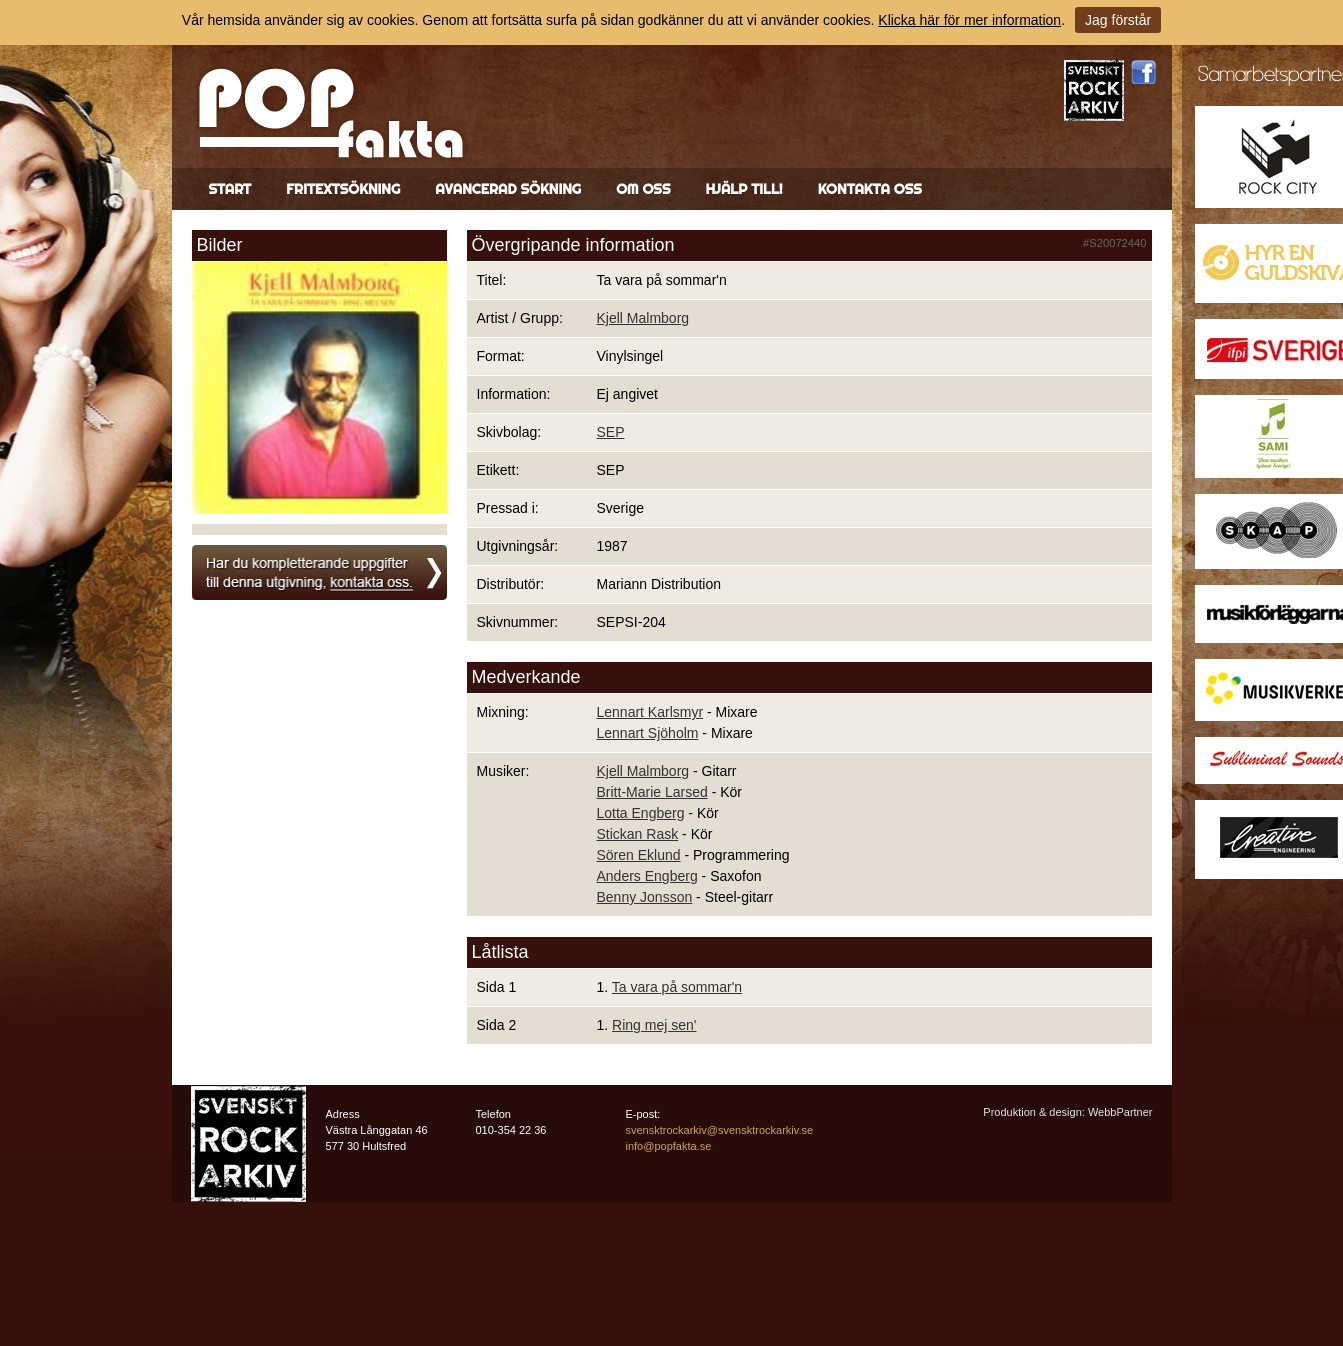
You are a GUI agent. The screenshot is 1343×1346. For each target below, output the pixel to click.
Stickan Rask (638, 834)
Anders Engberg (647, 876)
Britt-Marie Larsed (652, 792)
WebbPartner (1120, 1112)
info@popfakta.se (669, 1146)
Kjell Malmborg (643, 318)
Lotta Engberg (641, 813)
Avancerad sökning (508, 189)
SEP (611, 432)
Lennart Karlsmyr (650, 712)
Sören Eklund (639, 855)
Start (230, 189)
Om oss (643, 189)
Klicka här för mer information (969, 20)
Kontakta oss (870, 189)
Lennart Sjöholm (648, 733)
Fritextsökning (343, 189)
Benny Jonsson (645, 897)
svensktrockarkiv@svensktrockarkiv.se (720, 1130)
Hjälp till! (743, 189)
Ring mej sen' (654, 1025)
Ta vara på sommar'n (677, 987)
